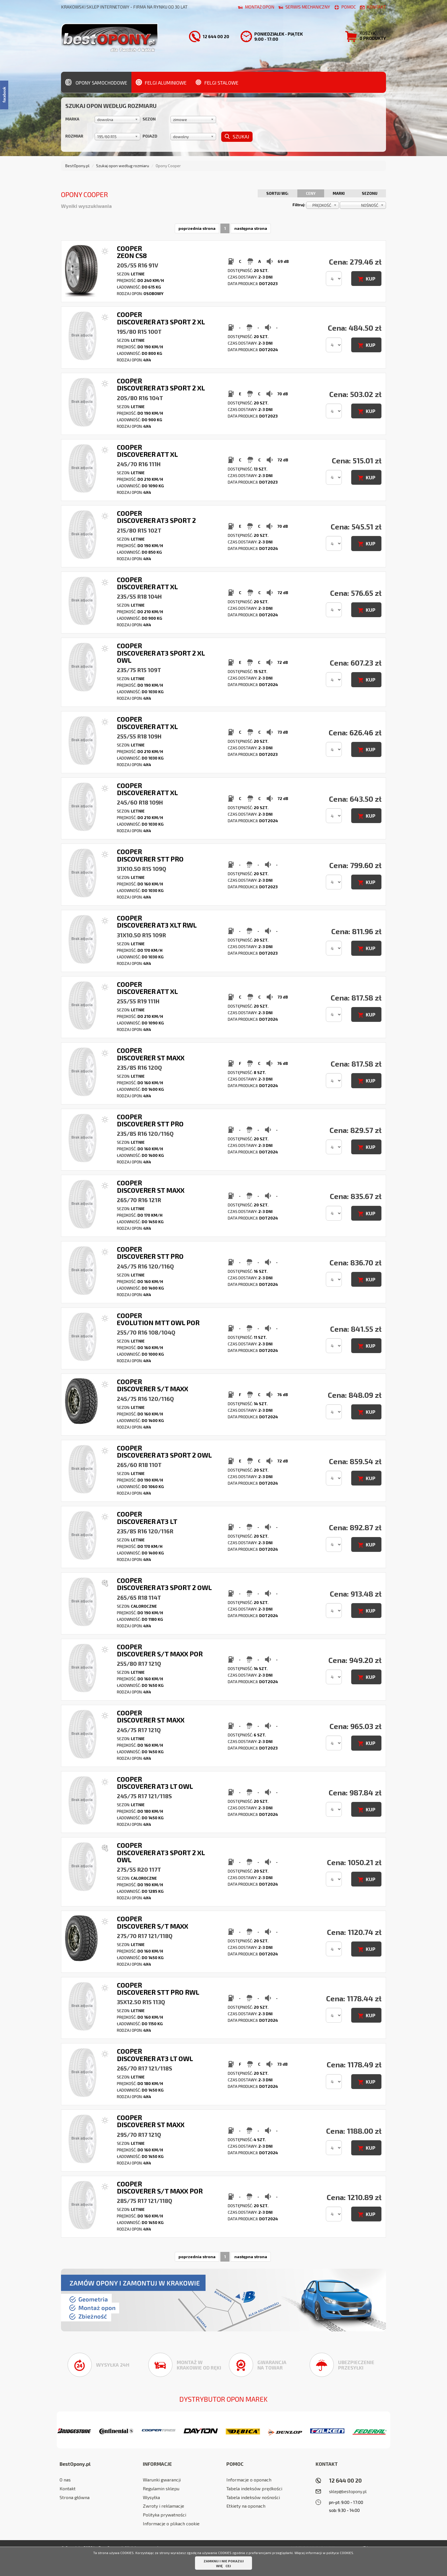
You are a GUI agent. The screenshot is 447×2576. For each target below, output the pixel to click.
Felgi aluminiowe (161, 82)
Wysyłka (151, 2497)
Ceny (311, 193)
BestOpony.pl (77, 165)
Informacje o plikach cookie (171, 2523)
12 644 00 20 (345, 2480)
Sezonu (369, 193)
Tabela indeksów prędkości (254, 2488)
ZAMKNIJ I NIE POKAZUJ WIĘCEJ (224, 2563)
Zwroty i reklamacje (163, 2506)
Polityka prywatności (164, 2514)
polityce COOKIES (339, 2553)
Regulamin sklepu (161, 2488)
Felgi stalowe (216, 82)
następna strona (250, 228)
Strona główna (75, 2497)
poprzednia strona (197, 228)
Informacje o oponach (248, 2479)
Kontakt (68, 2488)
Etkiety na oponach (245, 2506)
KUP (370, 278)
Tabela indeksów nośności (253, 2497)
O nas (65, 2479)
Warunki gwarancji (162, 2479)
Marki (339, 193)
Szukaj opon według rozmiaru (122, 165)
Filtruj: (298, 204)
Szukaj (237, 136)
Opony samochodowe (96, 82)
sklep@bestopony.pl (348, 2491)
